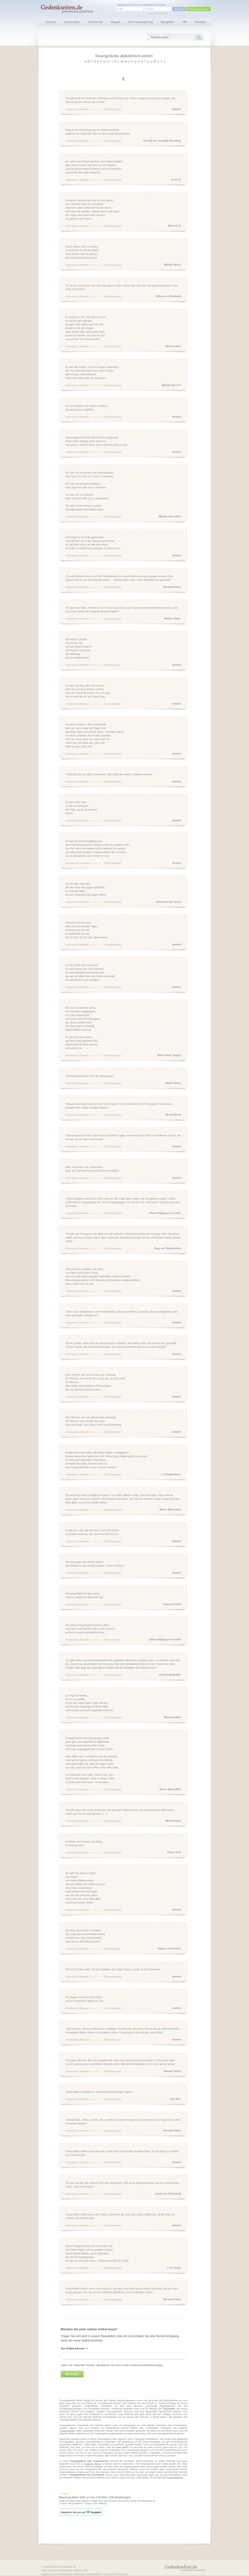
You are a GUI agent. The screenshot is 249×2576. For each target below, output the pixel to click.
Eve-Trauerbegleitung (140, 22)
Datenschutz (66, 2570)
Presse (77, 2570)
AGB (43, 2570)
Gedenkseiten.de (67, 2567)
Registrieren (122, 5)
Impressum (53, 2570)
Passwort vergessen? (157, 13)
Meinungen (79, 2574)
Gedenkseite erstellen (198, 9)
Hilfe (184, 22)
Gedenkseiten (72, 22)
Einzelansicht (72, 109)
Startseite (50, 22)
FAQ (85, 2570)
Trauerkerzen (95, 22)
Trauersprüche (109, 2574)
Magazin (115, 22)
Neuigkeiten (167, 22)
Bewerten (200, 22)
